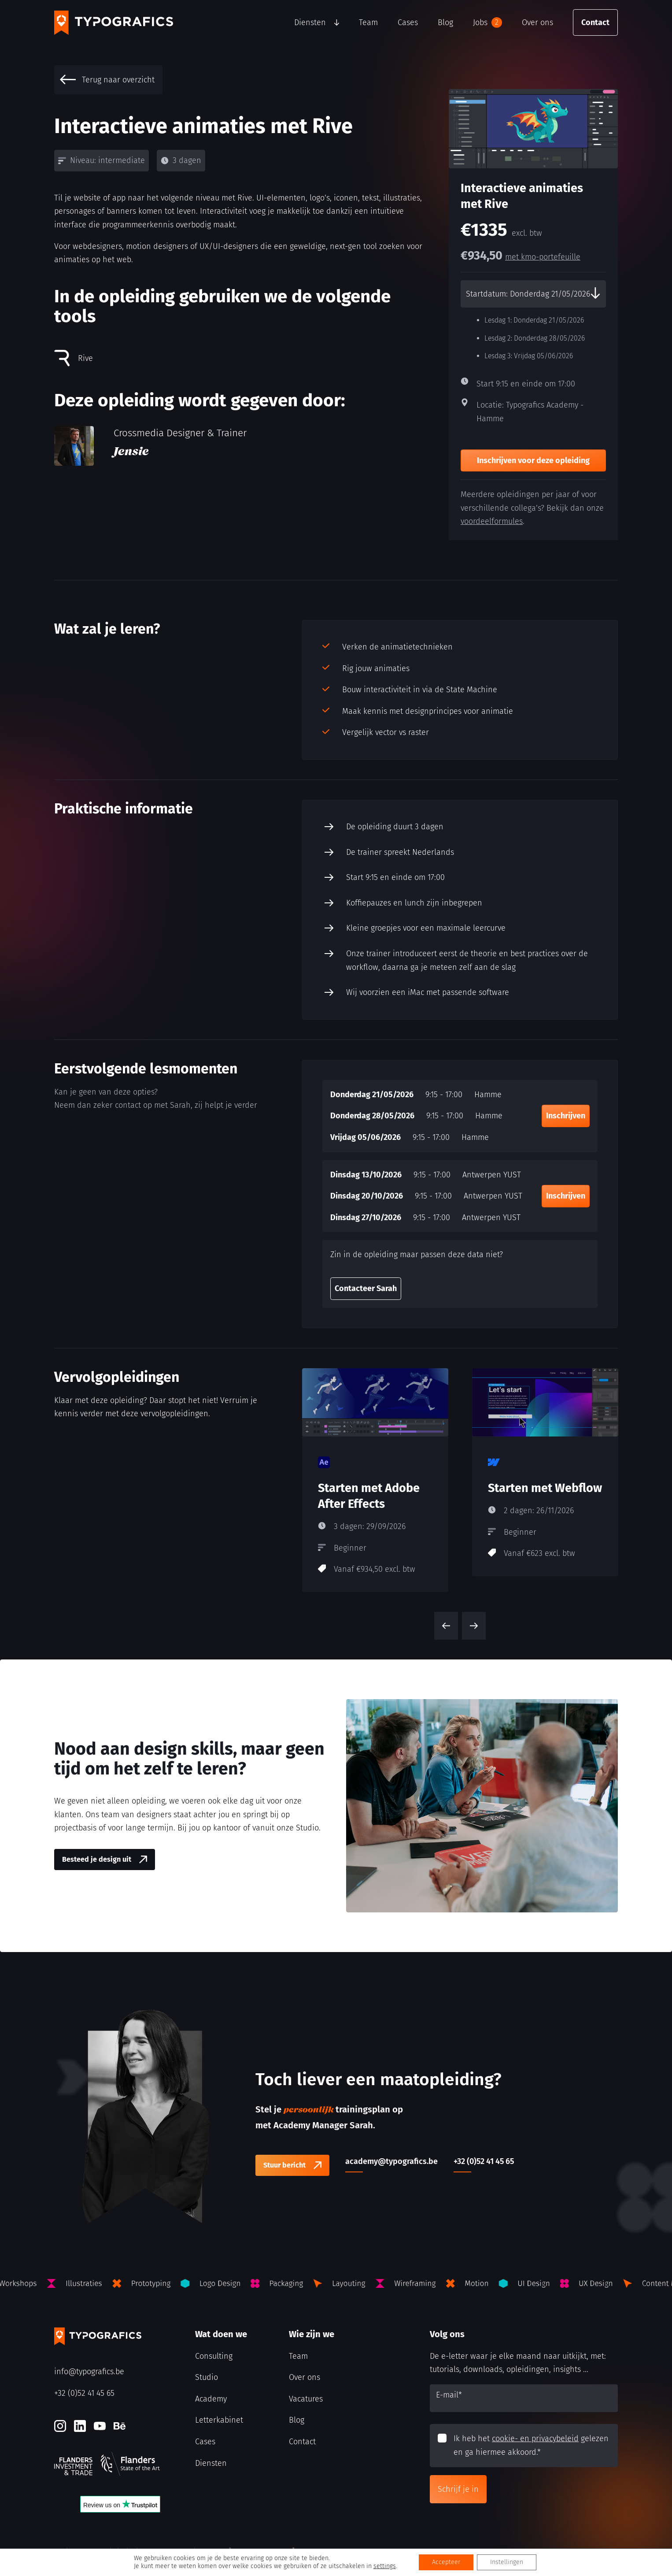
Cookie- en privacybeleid (91, 2551)
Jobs (487, 22)
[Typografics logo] (113, 23)
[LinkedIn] (80, 2426)
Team (368, 22)
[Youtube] (100, 2426)
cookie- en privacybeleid (535, 2438)
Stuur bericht (284, 2165)
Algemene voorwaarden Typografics (185, 2551)
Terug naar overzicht (107, 79)
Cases (408, 22)
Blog (445, 22)
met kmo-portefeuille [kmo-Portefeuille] (542, 257)
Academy (211, 2399)
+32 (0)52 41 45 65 (84, 2393)
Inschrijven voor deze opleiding (533, 460)
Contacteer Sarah (366, 1288)
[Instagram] (60, 2426)
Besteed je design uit (96, 1859)
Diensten (310, 22)
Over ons (537, 22)
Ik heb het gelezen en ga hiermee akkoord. (531, 2445)
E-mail (449, 2395)
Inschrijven (565, 1116)
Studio (206, 2377)
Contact (595, 22)
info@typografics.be (89, 2371)
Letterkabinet (219, 2420)
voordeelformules (492, 521)
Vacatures (306, 2399)
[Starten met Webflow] (545, 1472)
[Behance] (120, 2426)
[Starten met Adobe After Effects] (375, 1480)
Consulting (214, 2356)
